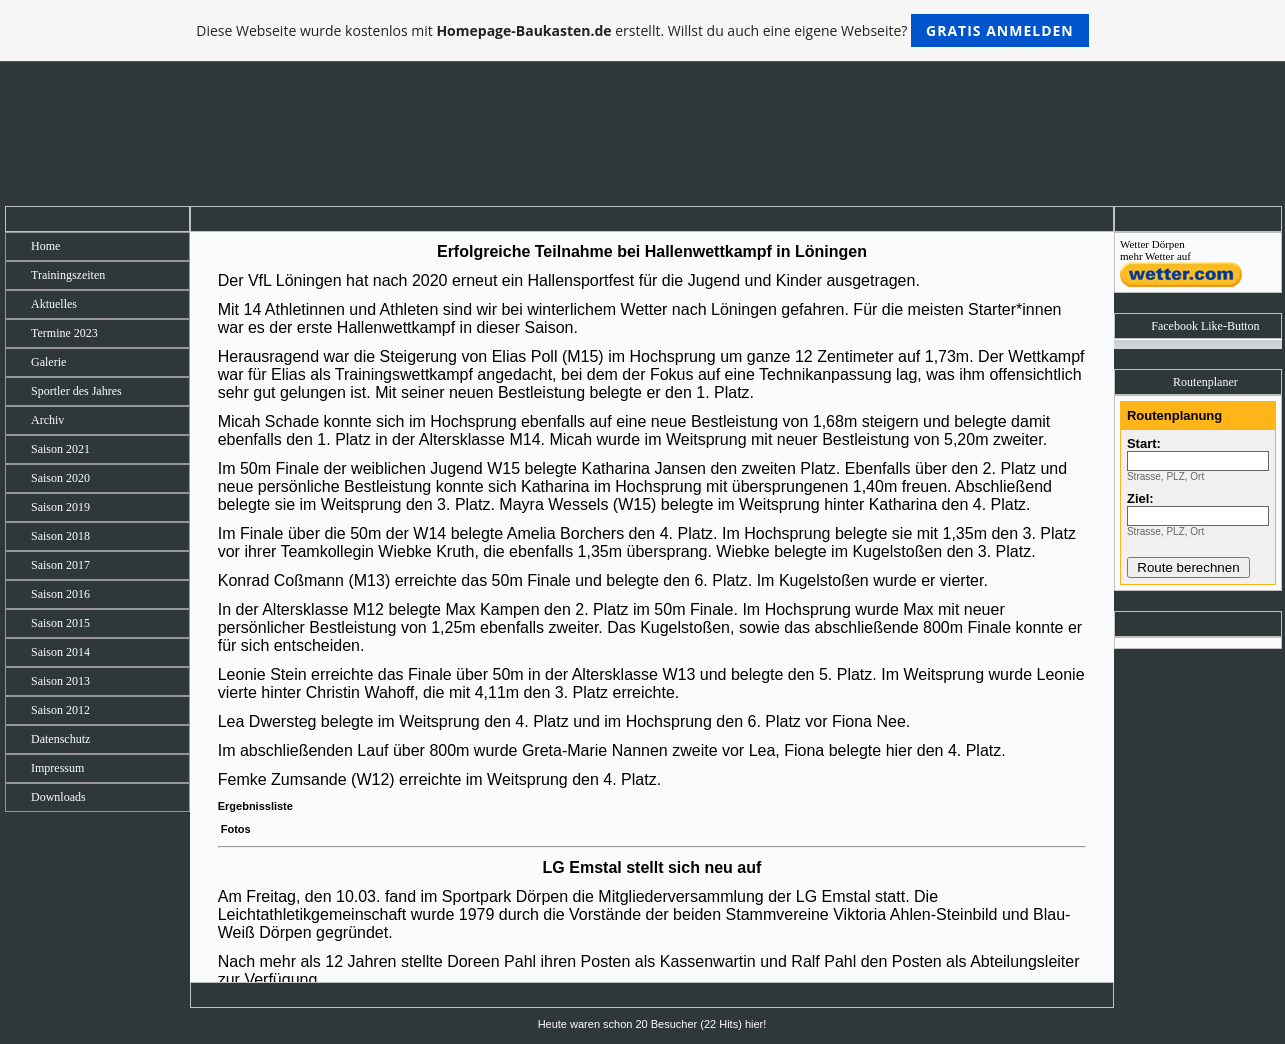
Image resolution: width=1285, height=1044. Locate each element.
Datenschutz (60, 739)
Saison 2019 (60, 507)
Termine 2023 (64, 333)
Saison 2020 (60, 478)
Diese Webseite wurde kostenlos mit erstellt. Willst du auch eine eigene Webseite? (642, 30)
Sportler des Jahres (76, 391)
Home (45, 246)
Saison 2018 (60, 536)
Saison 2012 (60, 710)
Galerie (48, 362)
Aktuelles (54, 304)
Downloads (58, 797)
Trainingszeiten (68, 275)
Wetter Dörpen (1152, 244)
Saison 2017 (60, 565)
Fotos (234, 829)
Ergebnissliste (255, 806)
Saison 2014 (60, 652)
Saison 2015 (60, 623)
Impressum (57, 768)
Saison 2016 (60, 594)
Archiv (47, 420)
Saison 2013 (60, 681)
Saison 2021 (60, 449)
